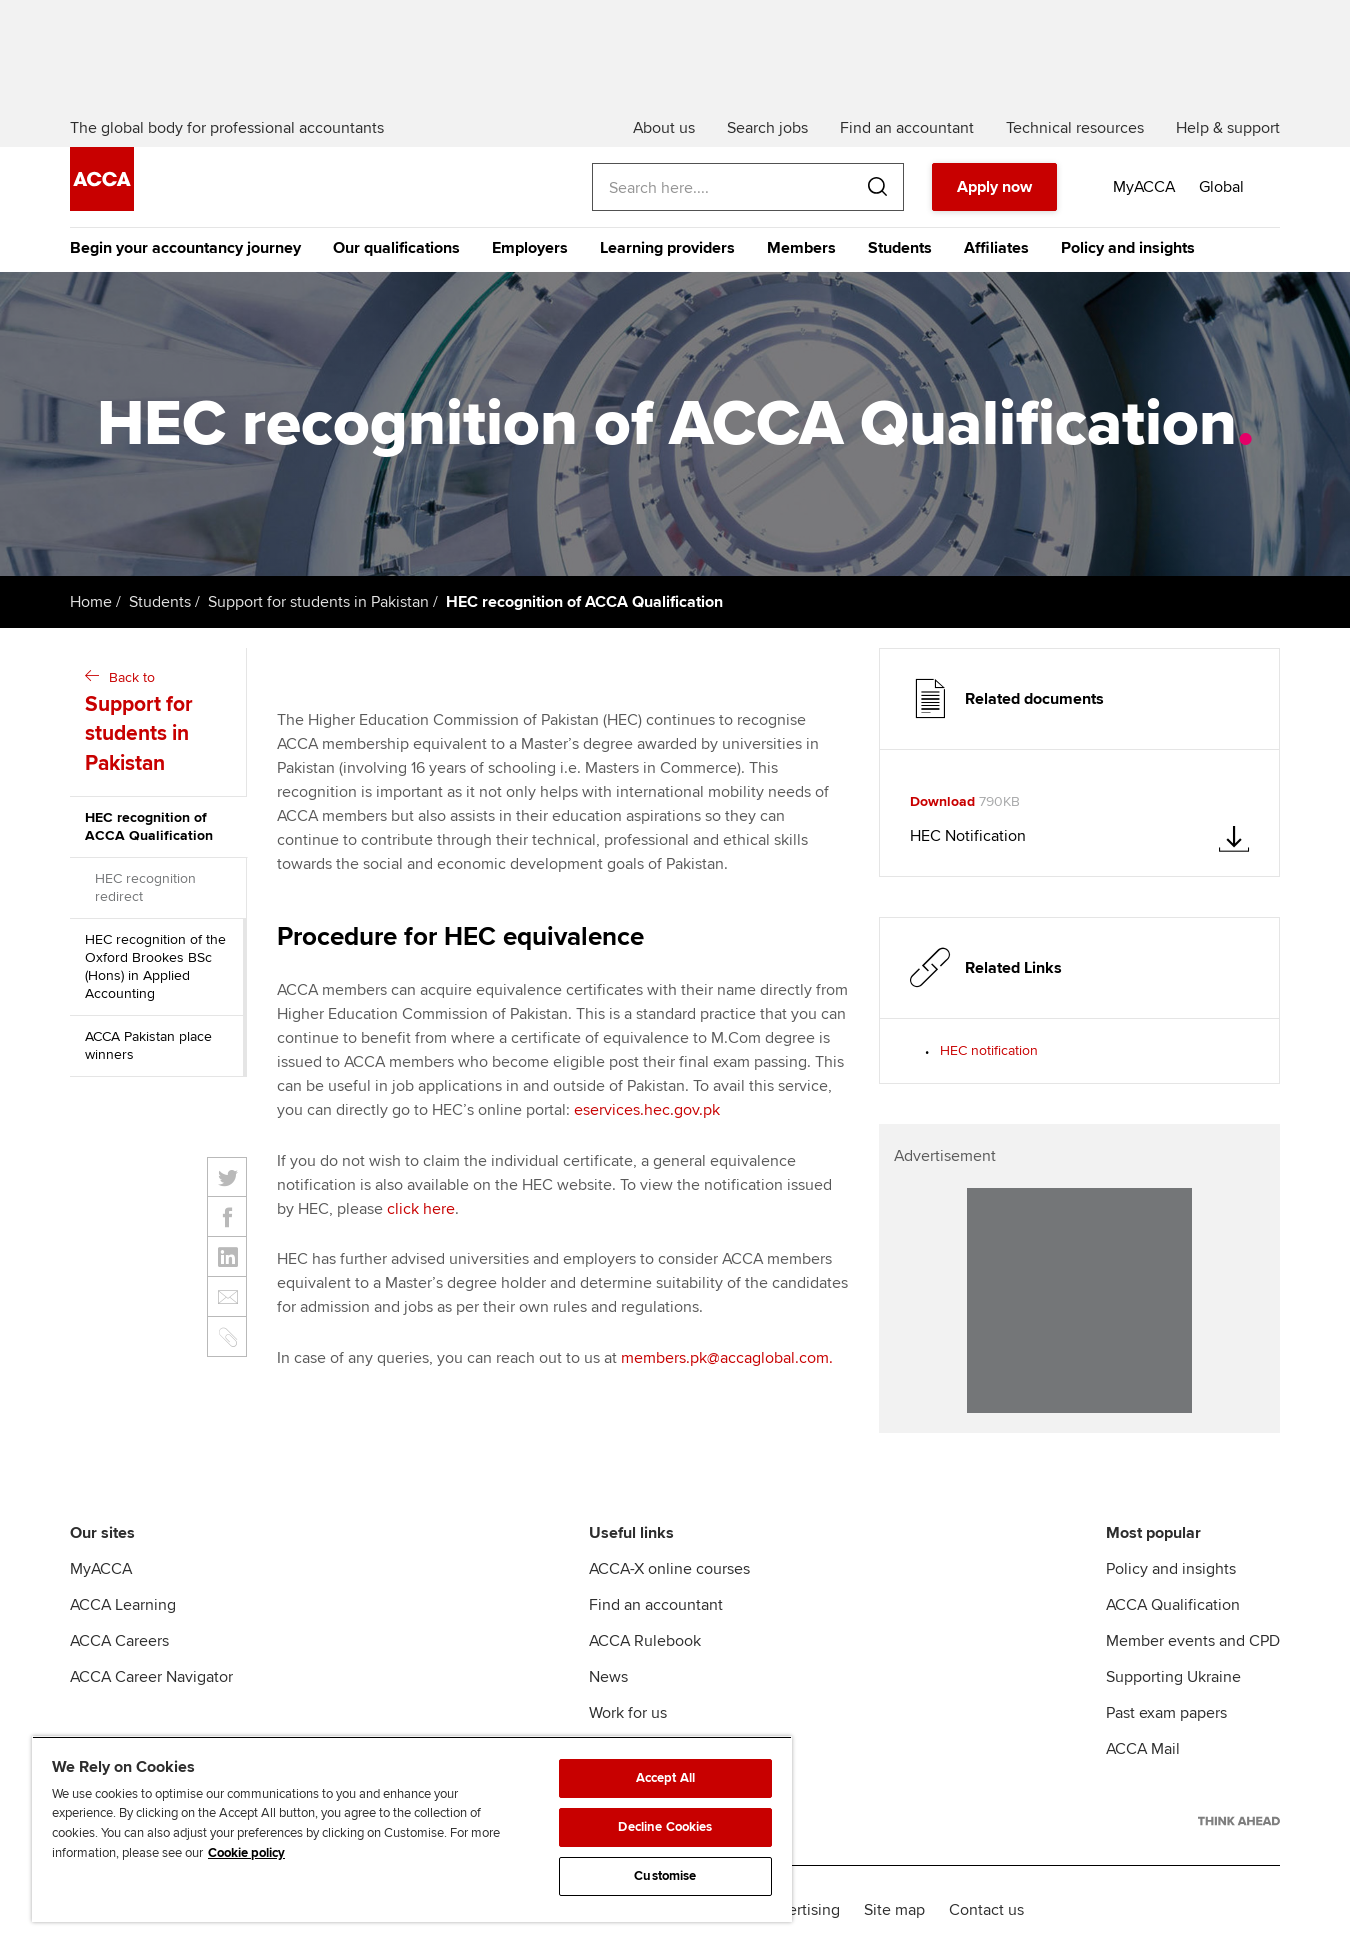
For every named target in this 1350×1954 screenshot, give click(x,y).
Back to (160, 723)
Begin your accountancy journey (185, 248)
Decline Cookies (665, 1827)
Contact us (986, 1910)
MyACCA (101, 1569)
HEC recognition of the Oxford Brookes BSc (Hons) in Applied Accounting (155, 966)
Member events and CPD (1193, 1641)
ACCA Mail (1143, 1749)
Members (801, 248)
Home (91, 602)
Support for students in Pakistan (318, 602)
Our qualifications (396, 248)
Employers (530, 248)
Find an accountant (656, 1605)
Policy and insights (1128, 248)
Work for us (628, 1713)
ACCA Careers (119, 1641)
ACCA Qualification (1173, 1605)
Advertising (800, 1910)
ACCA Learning (123, 1605)
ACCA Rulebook (645, 1641)
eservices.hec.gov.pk (647, 1110)
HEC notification (989, 1050)
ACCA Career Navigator (151, 1677)
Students (900, 248)
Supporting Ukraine (1173, 1677)
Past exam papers (1166, 1713)
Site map (894, 1910)
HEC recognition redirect (145, 887)
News (608, 1677)
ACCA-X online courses (669, 1569)
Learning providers (667, 248)
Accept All (665, 1778)
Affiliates (996, 248)
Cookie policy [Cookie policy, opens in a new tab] (246, 1853)
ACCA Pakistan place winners (148, 1045)
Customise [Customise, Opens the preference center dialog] (665, 1876)
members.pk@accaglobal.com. (727, 1358)
